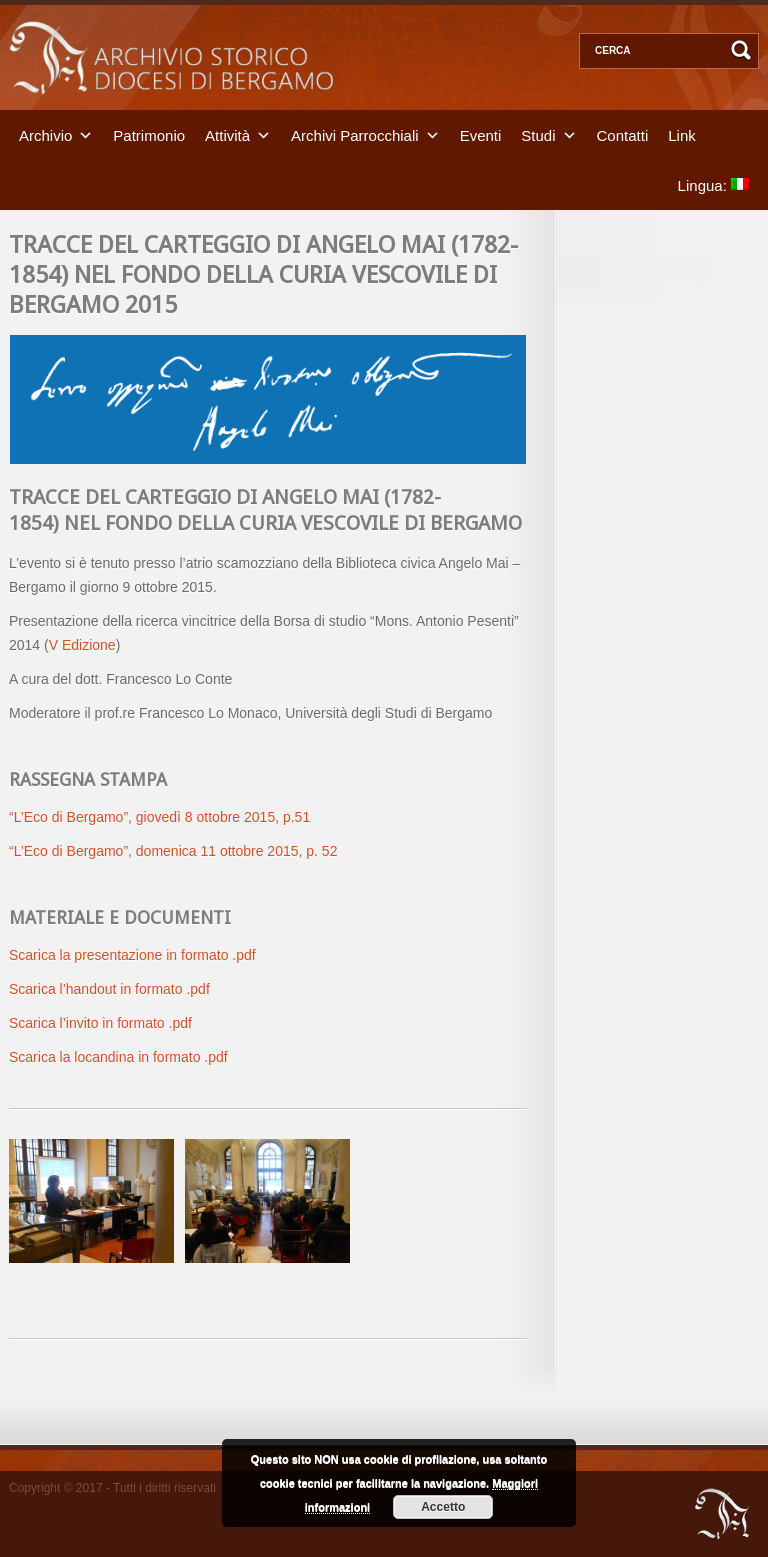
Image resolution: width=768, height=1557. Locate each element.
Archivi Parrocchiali (355, 134)
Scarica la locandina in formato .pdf (118, 1057)
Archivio (45, 134)
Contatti (623, 134)
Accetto (443, 1507)
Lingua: (713, 184)
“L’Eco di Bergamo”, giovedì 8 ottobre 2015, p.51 (159, 817)
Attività (227, 134)
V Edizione (82, 645)
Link (682, 134)
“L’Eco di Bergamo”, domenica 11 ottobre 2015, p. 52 (173, 851)
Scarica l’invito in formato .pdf (100, 1023)
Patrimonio (149, 134)
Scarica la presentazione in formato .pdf (132, 955)
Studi (538, 134)
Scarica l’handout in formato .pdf (109, 989)
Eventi (481, 134)
